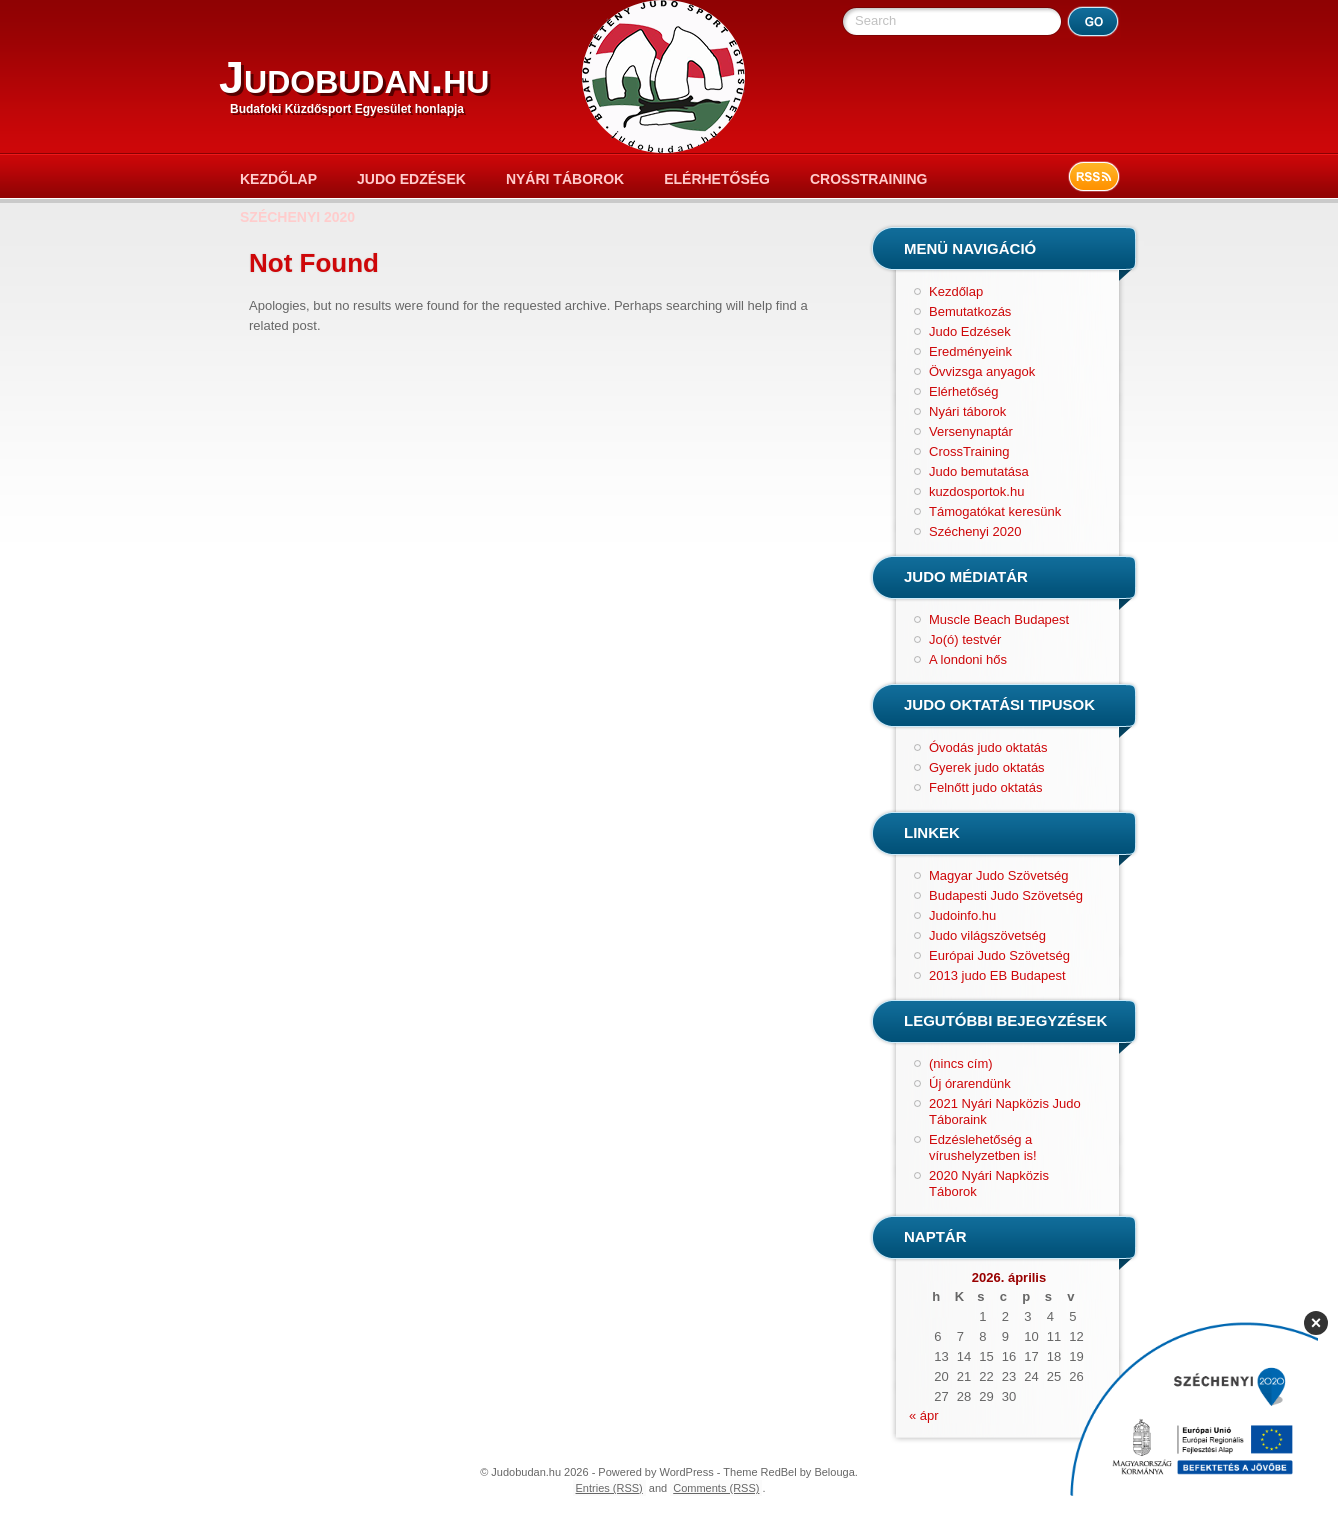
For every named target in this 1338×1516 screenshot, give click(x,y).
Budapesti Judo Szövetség (1006, 895)
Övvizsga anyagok (982, 371)
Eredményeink (970, 351)
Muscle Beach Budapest (999, 619)
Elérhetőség (717, 179)
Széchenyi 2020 (297, 217)
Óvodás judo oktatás (988, 747)
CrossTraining (868, 179)
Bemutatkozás (970, 311)
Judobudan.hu (354, 77)
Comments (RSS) (716, 1488)
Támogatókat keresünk (995, 511)
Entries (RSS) (609, 1488)
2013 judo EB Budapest (997, 975)
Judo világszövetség (987, 935)
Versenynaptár (971, 431)
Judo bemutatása (979, 471)
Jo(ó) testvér (965, 639)
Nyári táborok (565, 179)
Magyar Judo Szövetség (998, 875)
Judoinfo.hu (962, 915)
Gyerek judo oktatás (987, 767)
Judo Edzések (411, 179)
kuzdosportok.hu (976, 491)
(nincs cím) (961, 1063)
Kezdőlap (278, 179)
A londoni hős (968, 659)
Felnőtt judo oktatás (985, 787)
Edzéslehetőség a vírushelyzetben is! (983, 1147)
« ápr (924, 1415)
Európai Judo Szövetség (999, 955)
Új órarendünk (970, 1083)
